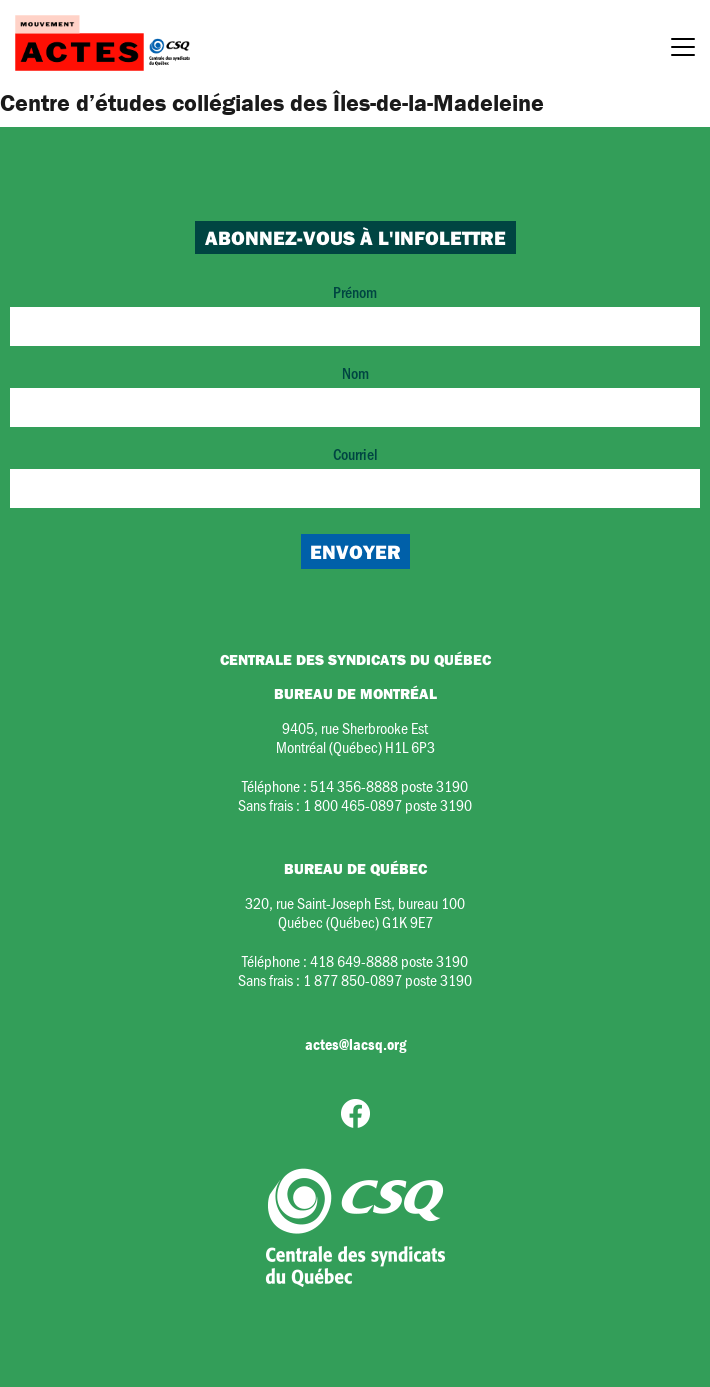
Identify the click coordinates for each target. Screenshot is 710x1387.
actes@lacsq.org (355, 1044)
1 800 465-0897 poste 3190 (387, 804)
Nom (355, 394)
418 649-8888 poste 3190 (389, 960)
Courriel (355, 475)
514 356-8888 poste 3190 (389, 785)
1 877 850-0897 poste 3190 (387, 979)
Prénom (355, 313)
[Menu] (683, 50)
